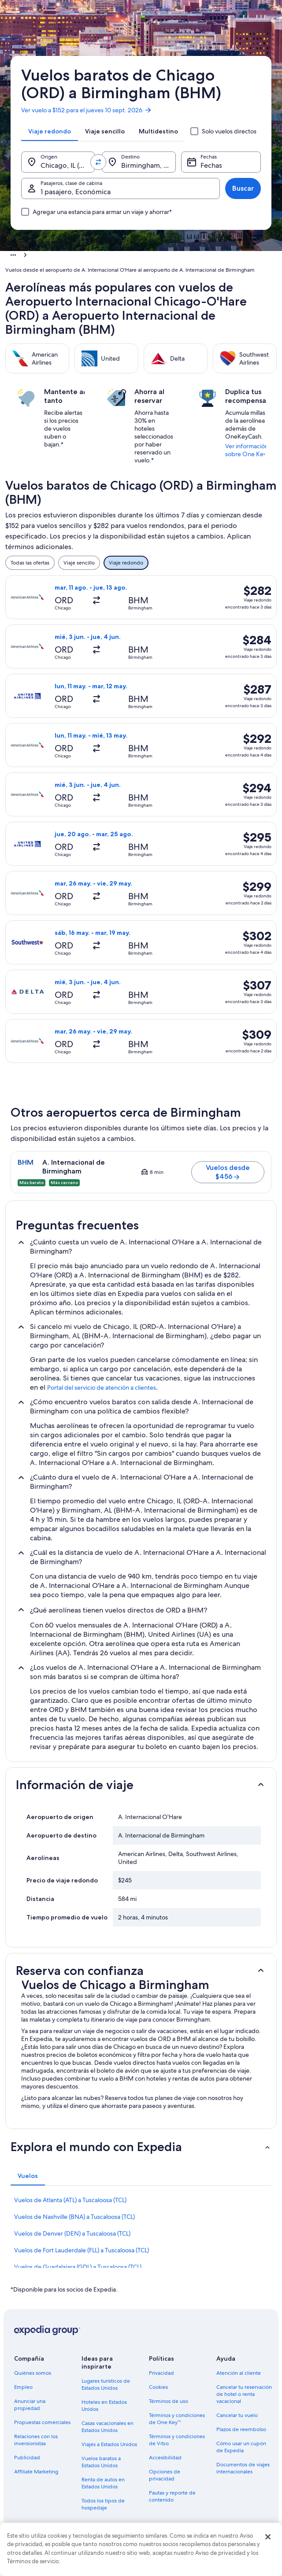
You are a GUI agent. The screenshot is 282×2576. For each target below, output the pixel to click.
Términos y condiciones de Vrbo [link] (177, 2440)
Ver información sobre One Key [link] (246, 450)
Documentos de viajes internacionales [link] (243, 2468)
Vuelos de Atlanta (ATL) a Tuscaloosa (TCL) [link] (70, 2200)
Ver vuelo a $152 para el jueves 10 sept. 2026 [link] (86, 110)
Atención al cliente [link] (238, 2373)
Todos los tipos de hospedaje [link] (103, 2504)
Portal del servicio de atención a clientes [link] (101, 1387)
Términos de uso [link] (168, 2401)
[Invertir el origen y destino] (98, 162)
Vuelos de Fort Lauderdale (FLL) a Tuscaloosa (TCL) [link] (81, 2250)
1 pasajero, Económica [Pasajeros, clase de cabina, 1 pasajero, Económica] (76, 191)
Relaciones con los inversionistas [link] (36, 2440)
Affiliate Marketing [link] (36, 2471)
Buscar (243, 188)
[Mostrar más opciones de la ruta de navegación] (13, 255)
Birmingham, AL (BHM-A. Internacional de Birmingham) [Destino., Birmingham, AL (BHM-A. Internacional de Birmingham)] (148, 165)
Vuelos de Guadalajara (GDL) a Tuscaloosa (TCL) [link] (77, 2267)
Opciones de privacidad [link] (164, 2475)
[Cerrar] (268, 2536)
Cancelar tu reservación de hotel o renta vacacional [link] (244, 2394)
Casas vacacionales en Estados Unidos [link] (108, 2427)
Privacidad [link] (161, 2373)
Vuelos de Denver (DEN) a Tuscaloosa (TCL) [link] (72, 2233)
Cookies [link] (158, 2387)
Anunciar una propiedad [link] (29, 2405)
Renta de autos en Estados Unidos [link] (103, 2483)
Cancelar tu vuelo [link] (237, 2415)
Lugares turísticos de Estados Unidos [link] (106, 2384)
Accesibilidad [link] (165, 2457)
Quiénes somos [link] (32, 2373)
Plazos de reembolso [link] (241, 2429)
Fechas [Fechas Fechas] (211, 165)
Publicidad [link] (27, 2457)
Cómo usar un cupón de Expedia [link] (241, 2447)
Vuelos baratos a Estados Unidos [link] (101, 2462)
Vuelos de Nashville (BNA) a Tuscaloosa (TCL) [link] (74, 2217)
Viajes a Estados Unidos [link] (109, 2444)
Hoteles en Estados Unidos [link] (104, 2406)
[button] (141, 1785)
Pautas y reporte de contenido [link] (172, 2496)
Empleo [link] (23, 2387)
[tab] (49, 131)
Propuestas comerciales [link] (42, 2422)
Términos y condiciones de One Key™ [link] (177, 2419)
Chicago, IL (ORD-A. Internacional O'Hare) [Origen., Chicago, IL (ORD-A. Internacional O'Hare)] (68, 165)
